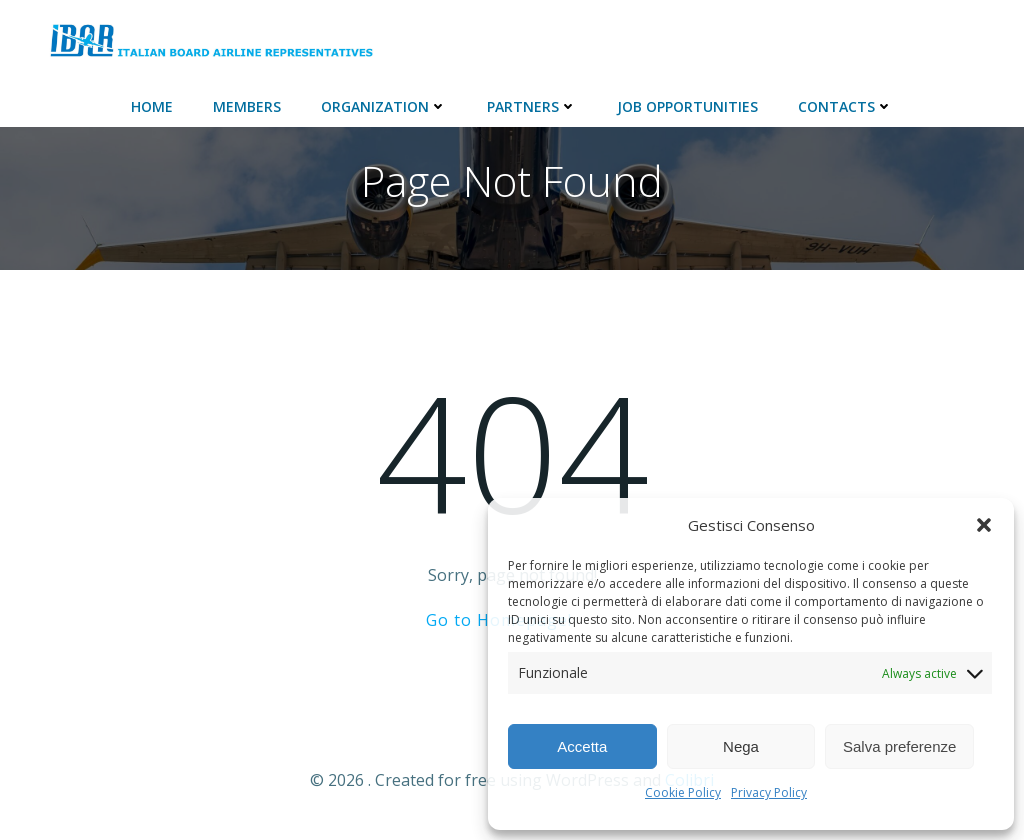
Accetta (582, 746)
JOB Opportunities (687, 106)
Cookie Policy (683, 792)
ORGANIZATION (384, 106)
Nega (741, 746)
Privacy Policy (769, 792)
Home (152, 106)
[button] (984, 525)
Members (247, 106)
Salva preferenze (899, 746)
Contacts (845, 106)
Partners (532, 106)
